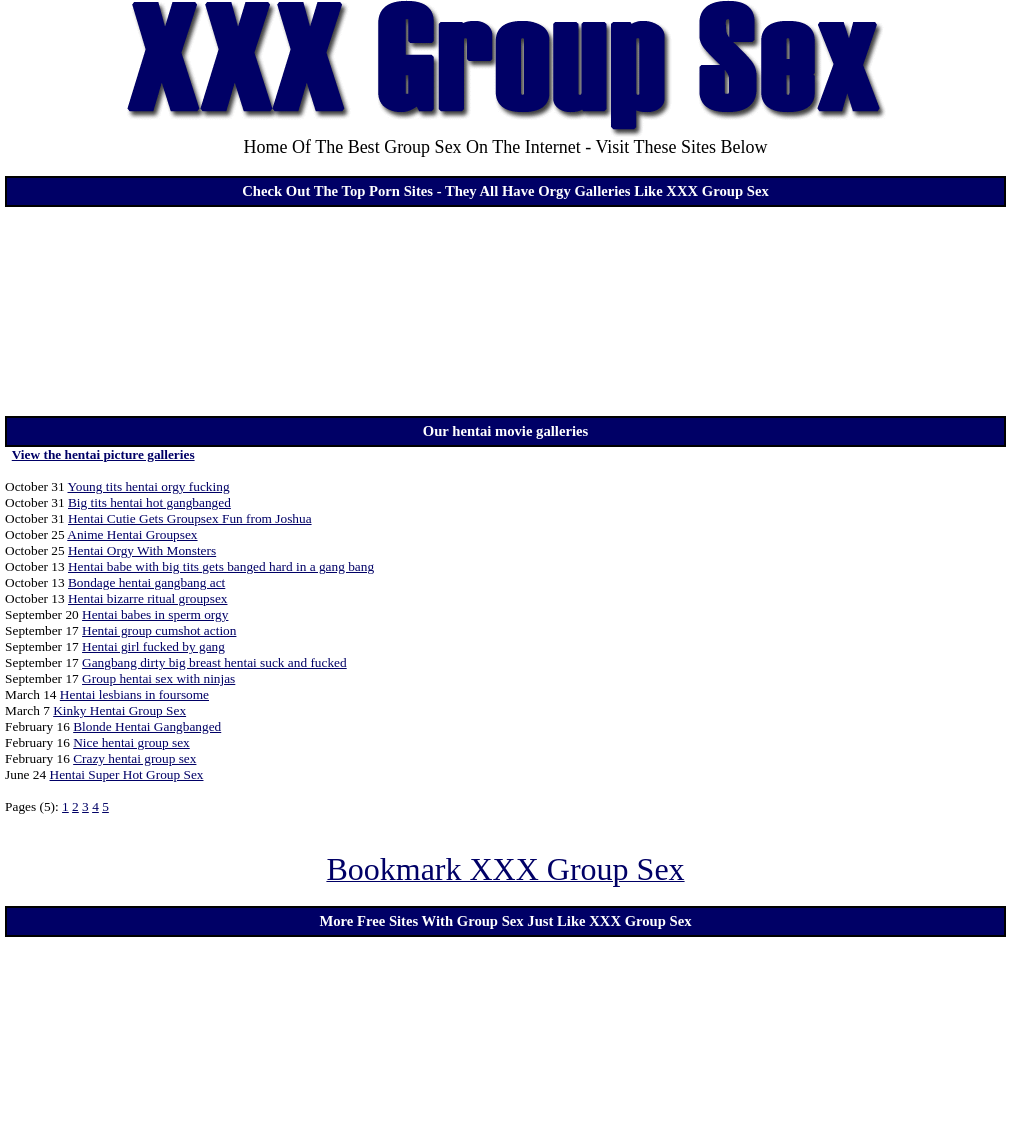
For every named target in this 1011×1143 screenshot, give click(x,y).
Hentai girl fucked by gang (153, 646)
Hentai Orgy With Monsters (142, 550)
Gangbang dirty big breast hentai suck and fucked (214, 662)
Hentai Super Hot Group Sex (127, 774)
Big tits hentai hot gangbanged (149, 502)
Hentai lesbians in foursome (134, 694)
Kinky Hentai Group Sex (119, 710)
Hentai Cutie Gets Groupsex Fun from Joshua (190, 518)
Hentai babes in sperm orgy (155, 614)
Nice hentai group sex (131, 742)
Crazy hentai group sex (134, 758)
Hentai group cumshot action (159, 630)
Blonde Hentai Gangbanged (147, 726)
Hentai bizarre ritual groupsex (148, 598)
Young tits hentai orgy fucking (149, 486)
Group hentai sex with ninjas (158, 678)
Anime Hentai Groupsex (132, 534)
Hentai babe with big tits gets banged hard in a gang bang (221, 566)
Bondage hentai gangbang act (146, 582)
